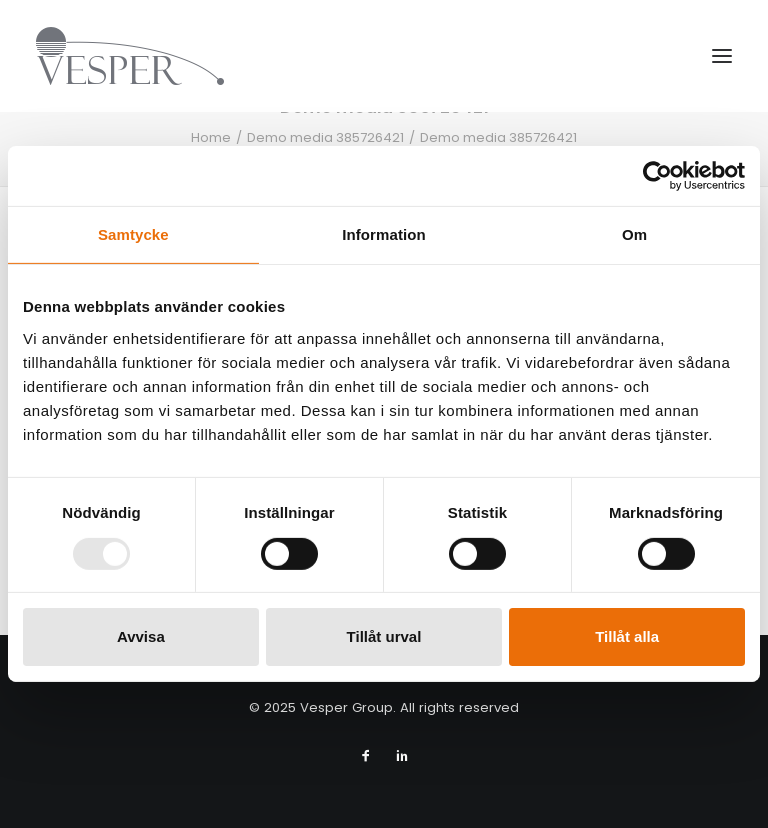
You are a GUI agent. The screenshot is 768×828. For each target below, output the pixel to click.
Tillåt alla (627, 636)
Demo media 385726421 (325, 137)
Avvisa (141, 636)
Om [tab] (634, 234)
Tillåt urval (384, 636)
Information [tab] (384, 234)
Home (211, 137)
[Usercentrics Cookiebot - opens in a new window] (657, 176)
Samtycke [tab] (133, 234)
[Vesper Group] (130, 56)
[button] (722, 56)
